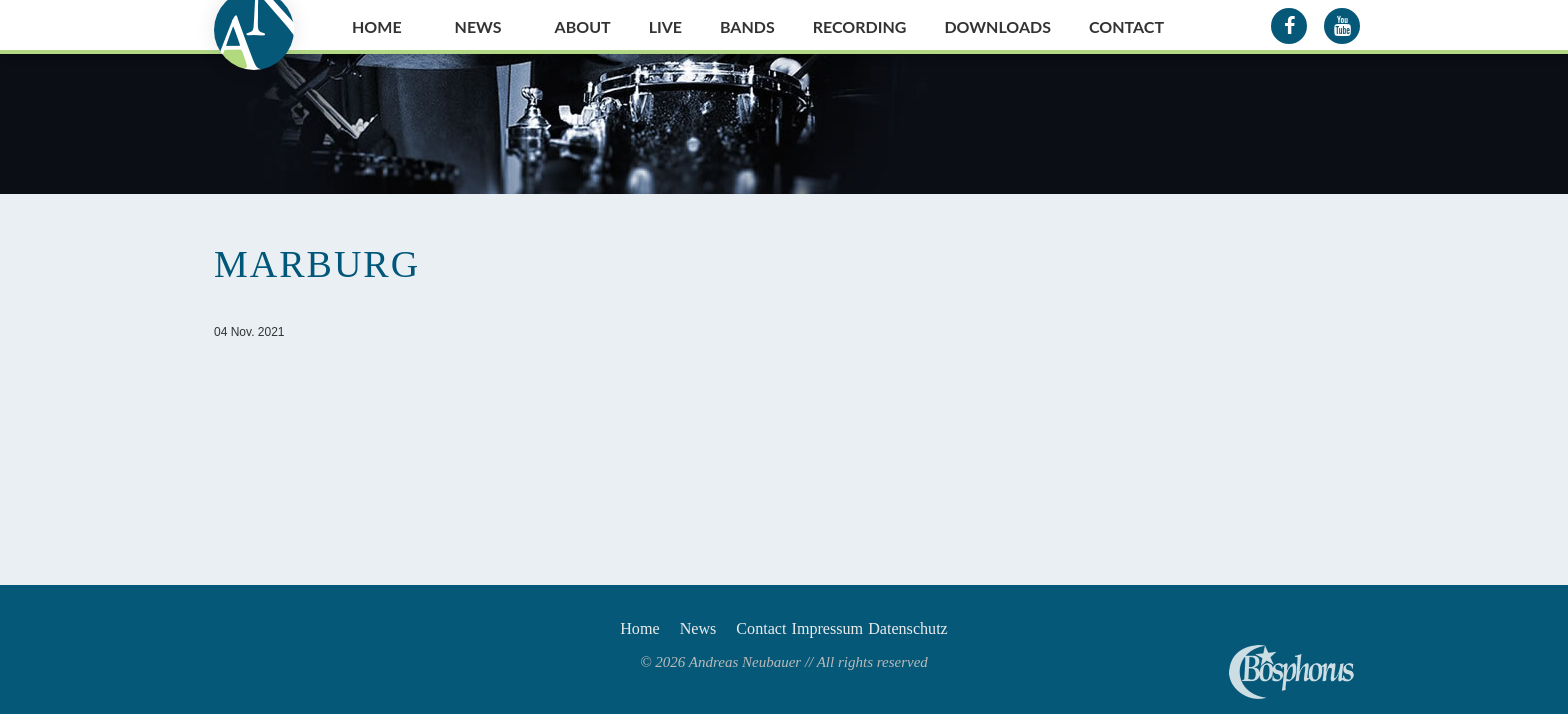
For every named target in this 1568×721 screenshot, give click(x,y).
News (478, 26)
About (583, 26)
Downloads (997, 26)
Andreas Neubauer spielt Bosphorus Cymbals (1291, 672)
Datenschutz (949, 632)
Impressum (845, 632)
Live (665, 26)
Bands (747, 26)
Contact (1126, 26)
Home (377, 26)
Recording (860, 26)
